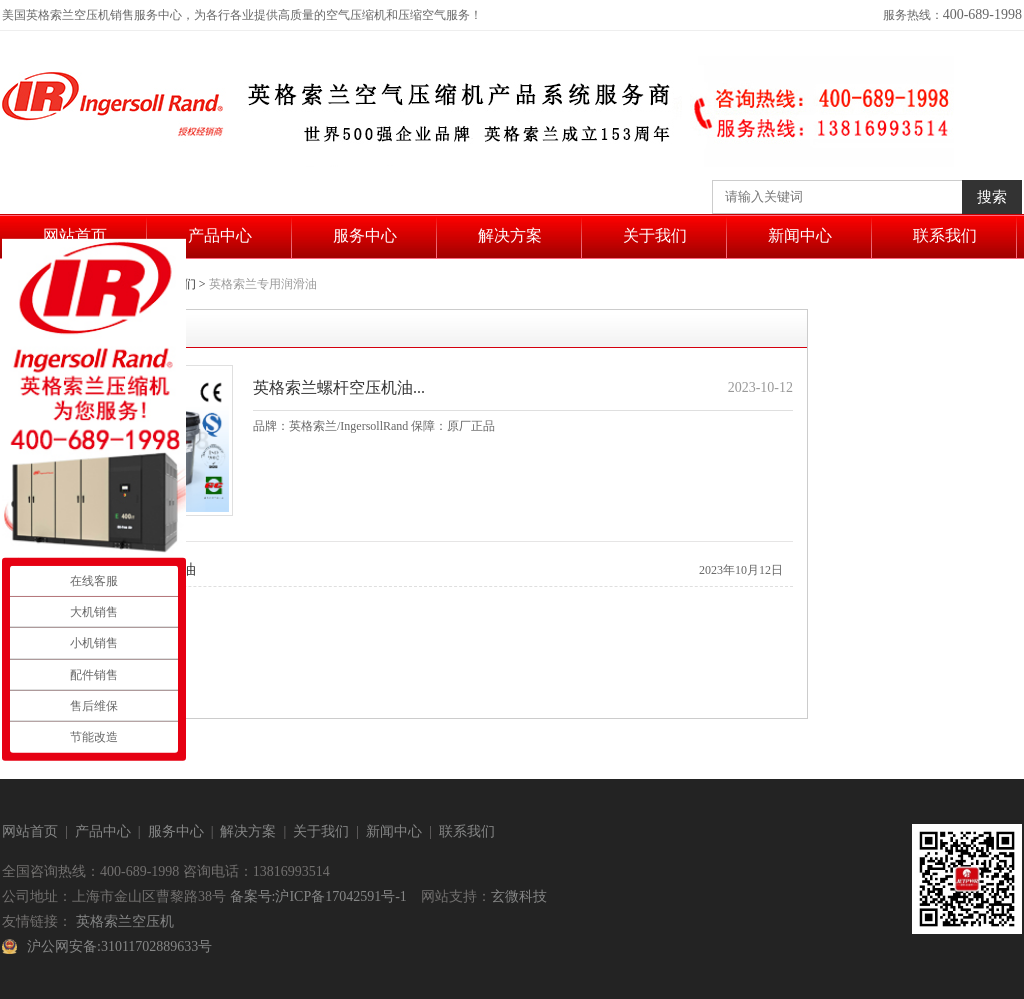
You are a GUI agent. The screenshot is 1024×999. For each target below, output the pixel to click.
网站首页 (75, 235)
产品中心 (220, 235)
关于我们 (655, 235)
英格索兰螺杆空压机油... (339, 387)
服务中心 (365, 235)
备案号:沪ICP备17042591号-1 (318, 896)
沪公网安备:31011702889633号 (119, 946)
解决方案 (510, 235)
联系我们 (945, 235)
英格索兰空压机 (125, 921)
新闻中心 (800, 235)
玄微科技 (519, 896)
